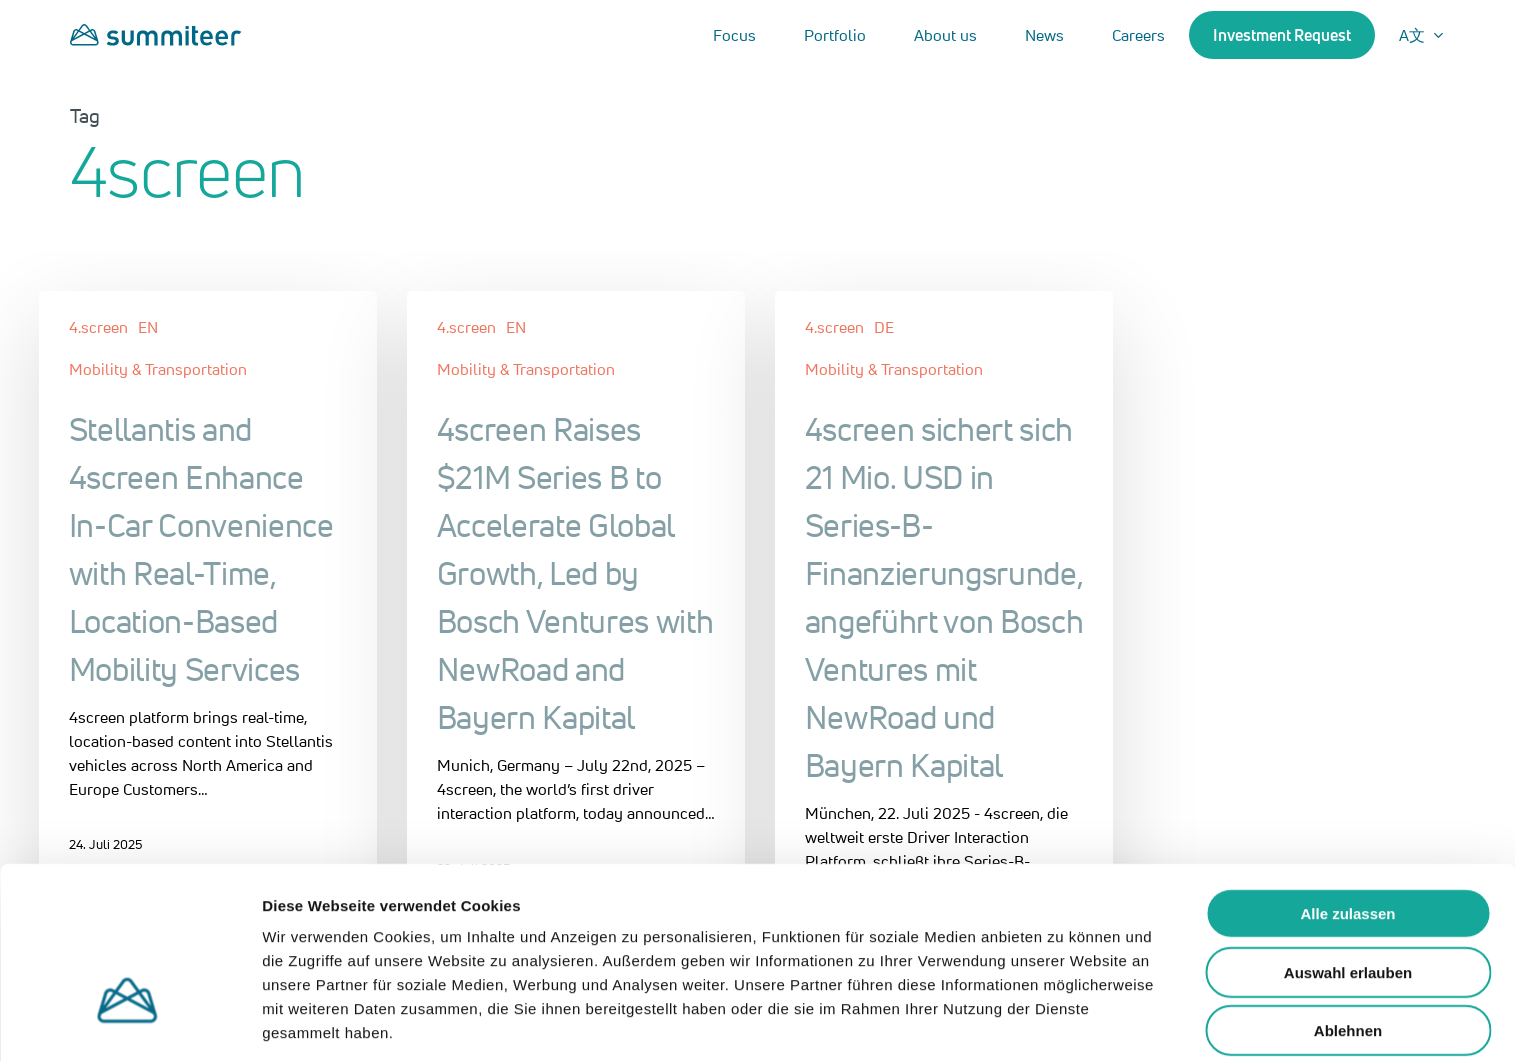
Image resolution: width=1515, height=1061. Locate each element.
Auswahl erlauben (1348, 896)
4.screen (98, 327)
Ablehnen (1348, 954)
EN (148, 327)
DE (884, 327)
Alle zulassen (1347, 837)
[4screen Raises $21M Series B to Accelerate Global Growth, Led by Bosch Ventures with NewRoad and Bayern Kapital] (576, 600)
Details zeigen (1063, 1021)
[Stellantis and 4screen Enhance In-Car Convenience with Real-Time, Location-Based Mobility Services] (208, 588)
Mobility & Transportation (158, 369)
